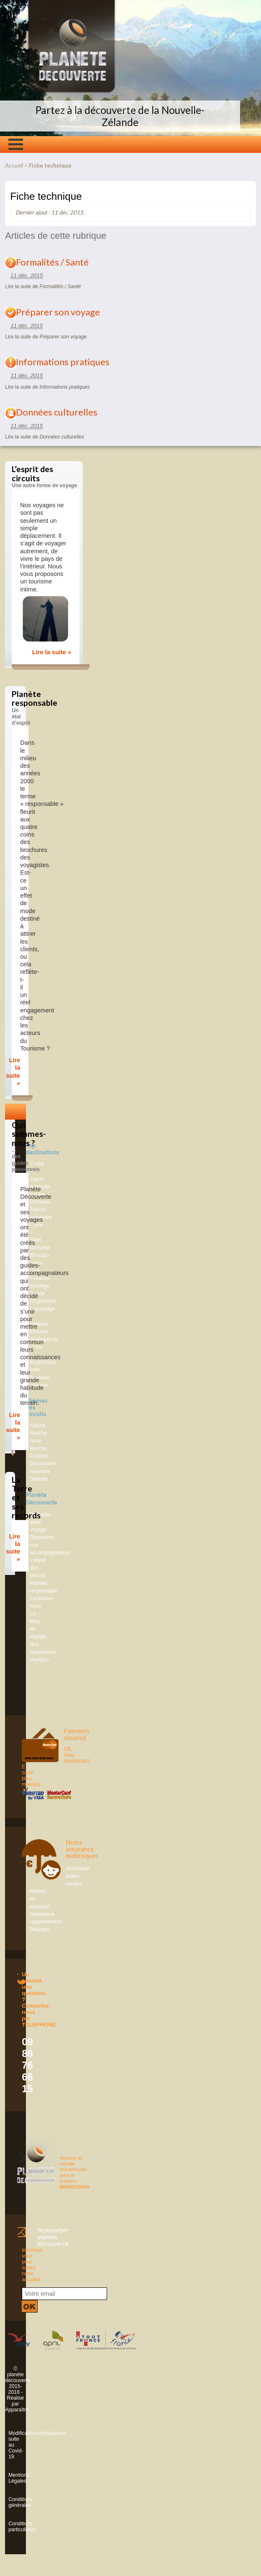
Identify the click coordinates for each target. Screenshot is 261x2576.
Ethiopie (39, 1331)
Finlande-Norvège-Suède (40, 1285)
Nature (38, 1425)
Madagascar (44, 1339)
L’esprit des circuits (38, 1567)
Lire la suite (43, 286)
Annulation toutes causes (78, 1876)
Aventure (40, 1471)
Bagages (40, 1929)
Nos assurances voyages (43, 1652)
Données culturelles (56, 412)
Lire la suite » (51, 652)
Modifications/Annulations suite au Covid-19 (10, 2445)
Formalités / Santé (52, 262)
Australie (40, 1187)
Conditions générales (10, 2502)
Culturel (39, 1456)
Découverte (43, 1463)
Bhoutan (39, 1255)
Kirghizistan (43, 1301)
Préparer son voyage (58, 311)
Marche (38, 1448)
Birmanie (40, 1248)
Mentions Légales (10, 2478)
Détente (39, 1479)
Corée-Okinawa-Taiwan (40, 1201)
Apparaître (17, 2410)
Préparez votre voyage (40, 1522)
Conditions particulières (10, 2526)
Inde (35, 1370)
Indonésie (41, 1217)
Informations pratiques (63, 361)
